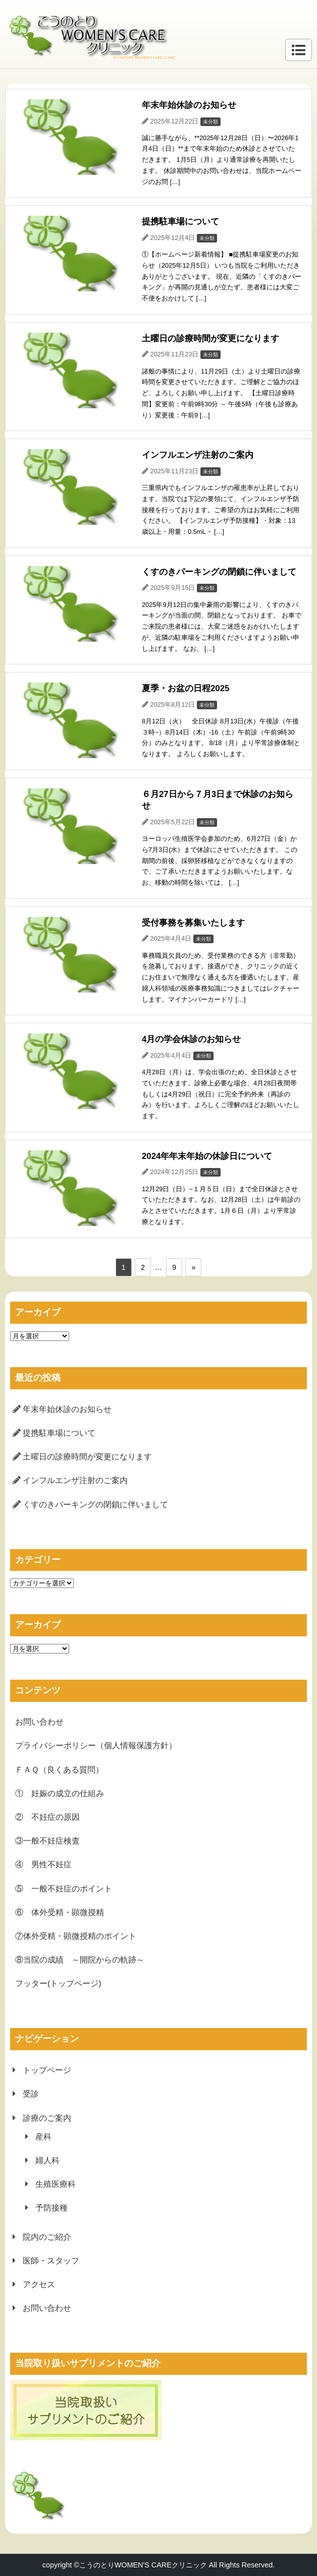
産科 (43, 2136)
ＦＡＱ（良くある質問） (59, 1769)
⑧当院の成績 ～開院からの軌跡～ (79, 1959)
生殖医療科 (55, 2184)
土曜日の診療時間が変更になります (87, 1456)
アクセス (39, 2284)
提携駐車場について (59, 1433)
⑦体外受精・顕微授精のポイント (75, 1936)
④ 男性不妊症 (43, 1864)
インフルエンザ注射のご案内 (75, 1480)
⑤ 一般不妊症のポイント (63, 1888)
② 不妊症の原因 (47, 1817)
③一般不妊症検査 (47, 1840)
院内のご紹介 (47, 2237)
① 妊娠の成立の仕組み (59, 1793)
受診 (31, 2094)
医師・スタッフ (51, 2260)
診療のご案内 (47, 2118)
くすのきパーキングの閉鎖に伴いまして (95, 1504)
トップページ (47, 2070)
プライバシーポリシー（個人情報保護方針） (96, 1745)
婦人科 (47, 2160)
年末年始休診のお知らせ (67, 1409)
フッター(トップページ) (58, 1983)
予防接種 (51, 2207)
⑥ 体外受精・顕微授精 (59, 1912)
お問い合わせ (39, 1722)
